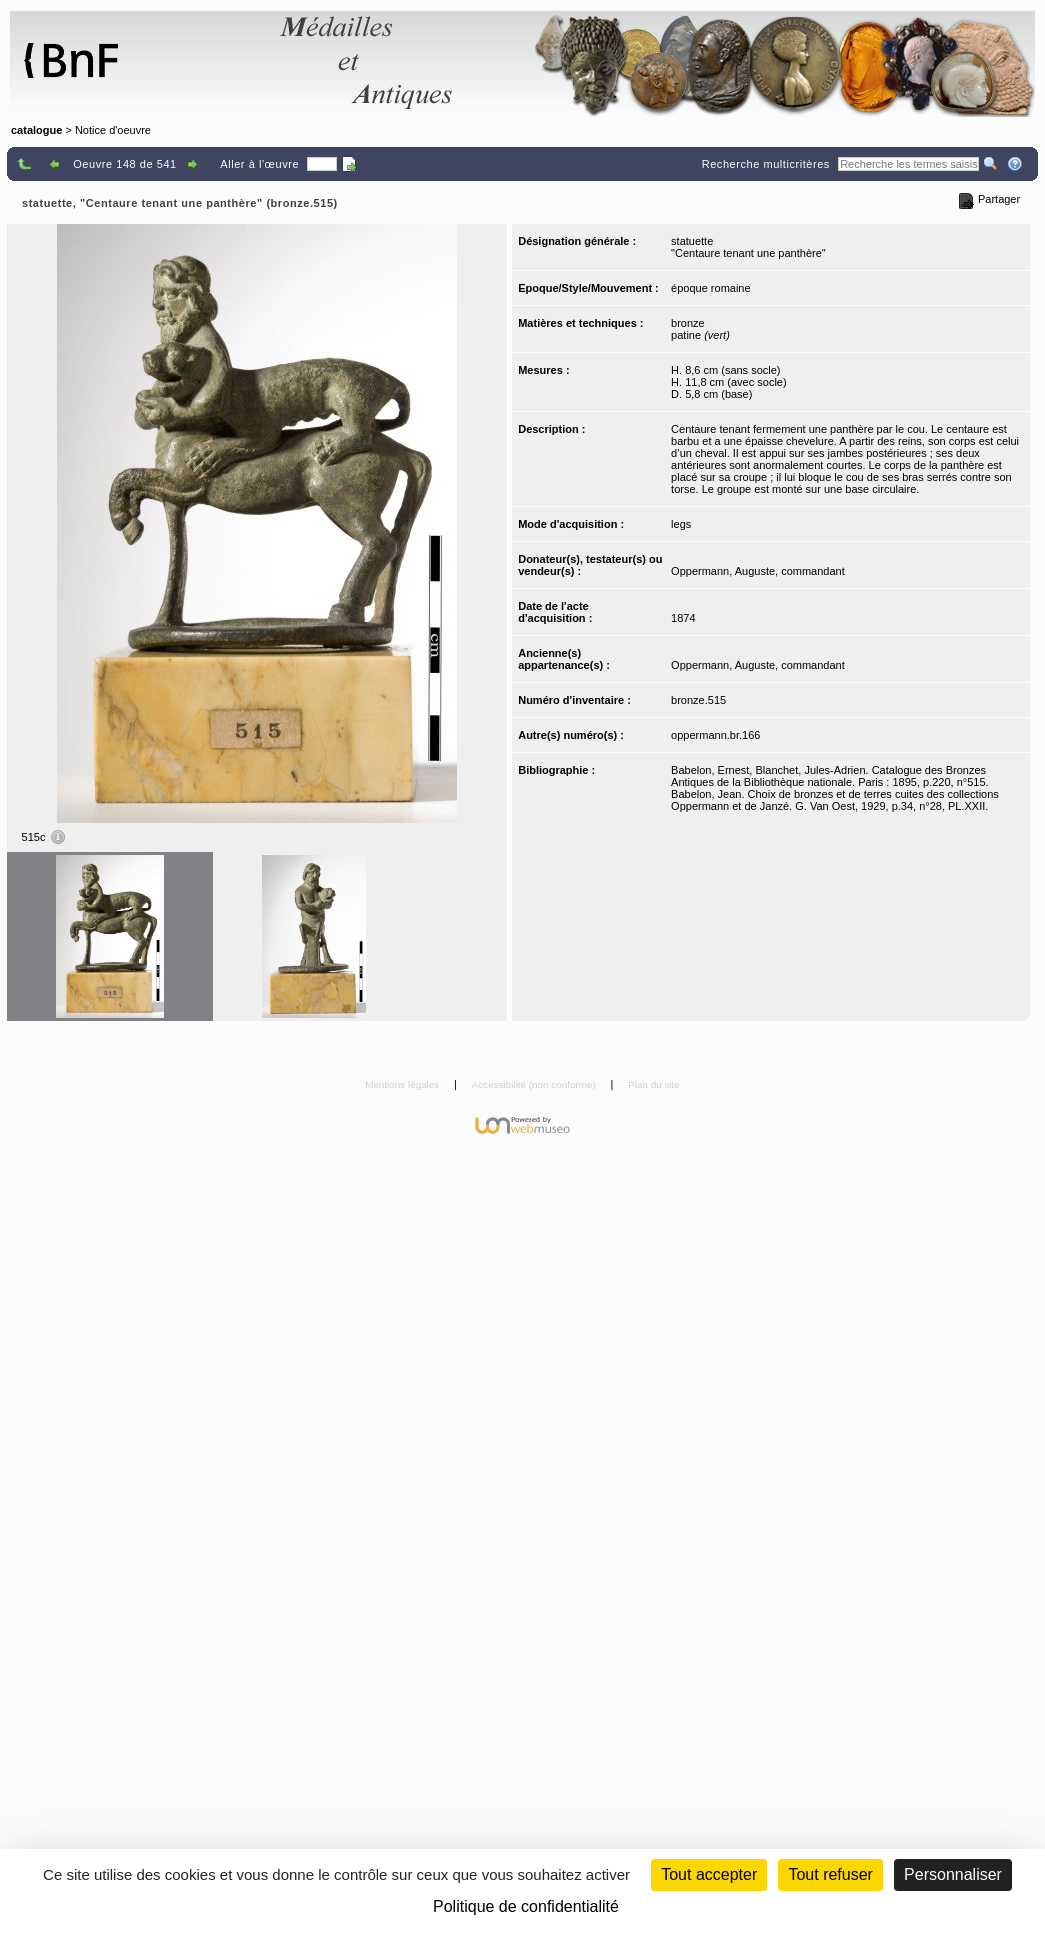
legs (681, 524)
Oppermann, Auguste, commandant (758, 571)
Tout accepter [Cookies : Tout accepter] (709, 1874)
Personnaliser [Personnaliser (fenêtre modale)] (953, 1874)
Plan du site (654, 1084)
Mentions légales (403, 1084)
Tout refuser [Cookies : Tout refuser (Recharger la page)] (830, 1874)
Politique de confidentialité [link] (526, 1906)
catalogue (36, 130)
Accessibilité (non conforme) (535, 1084)
